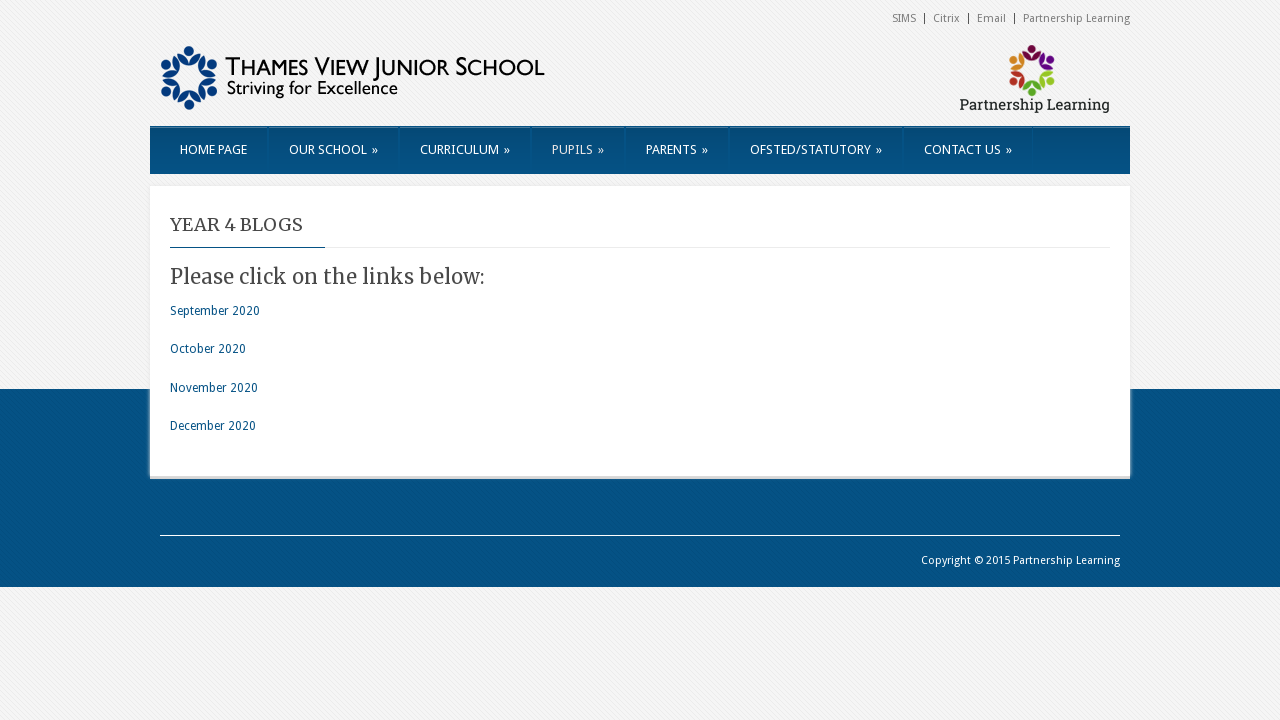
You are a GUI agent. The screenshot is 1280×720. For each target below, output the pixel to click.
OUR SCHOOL (333, 149)
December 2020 (213, 426)
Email (991, 18)
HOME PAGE (213, 149)
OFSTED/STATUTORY (816, 149)
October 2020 (208, 349)
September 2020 (215, 311)
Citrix (946, 18)
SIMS (904, 18)
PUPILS (578, 149)
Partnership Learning (1076, 18)
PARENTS (677, 149)
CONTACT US (968, 149)
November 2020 (214, 388)
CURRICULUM (465, 149)
